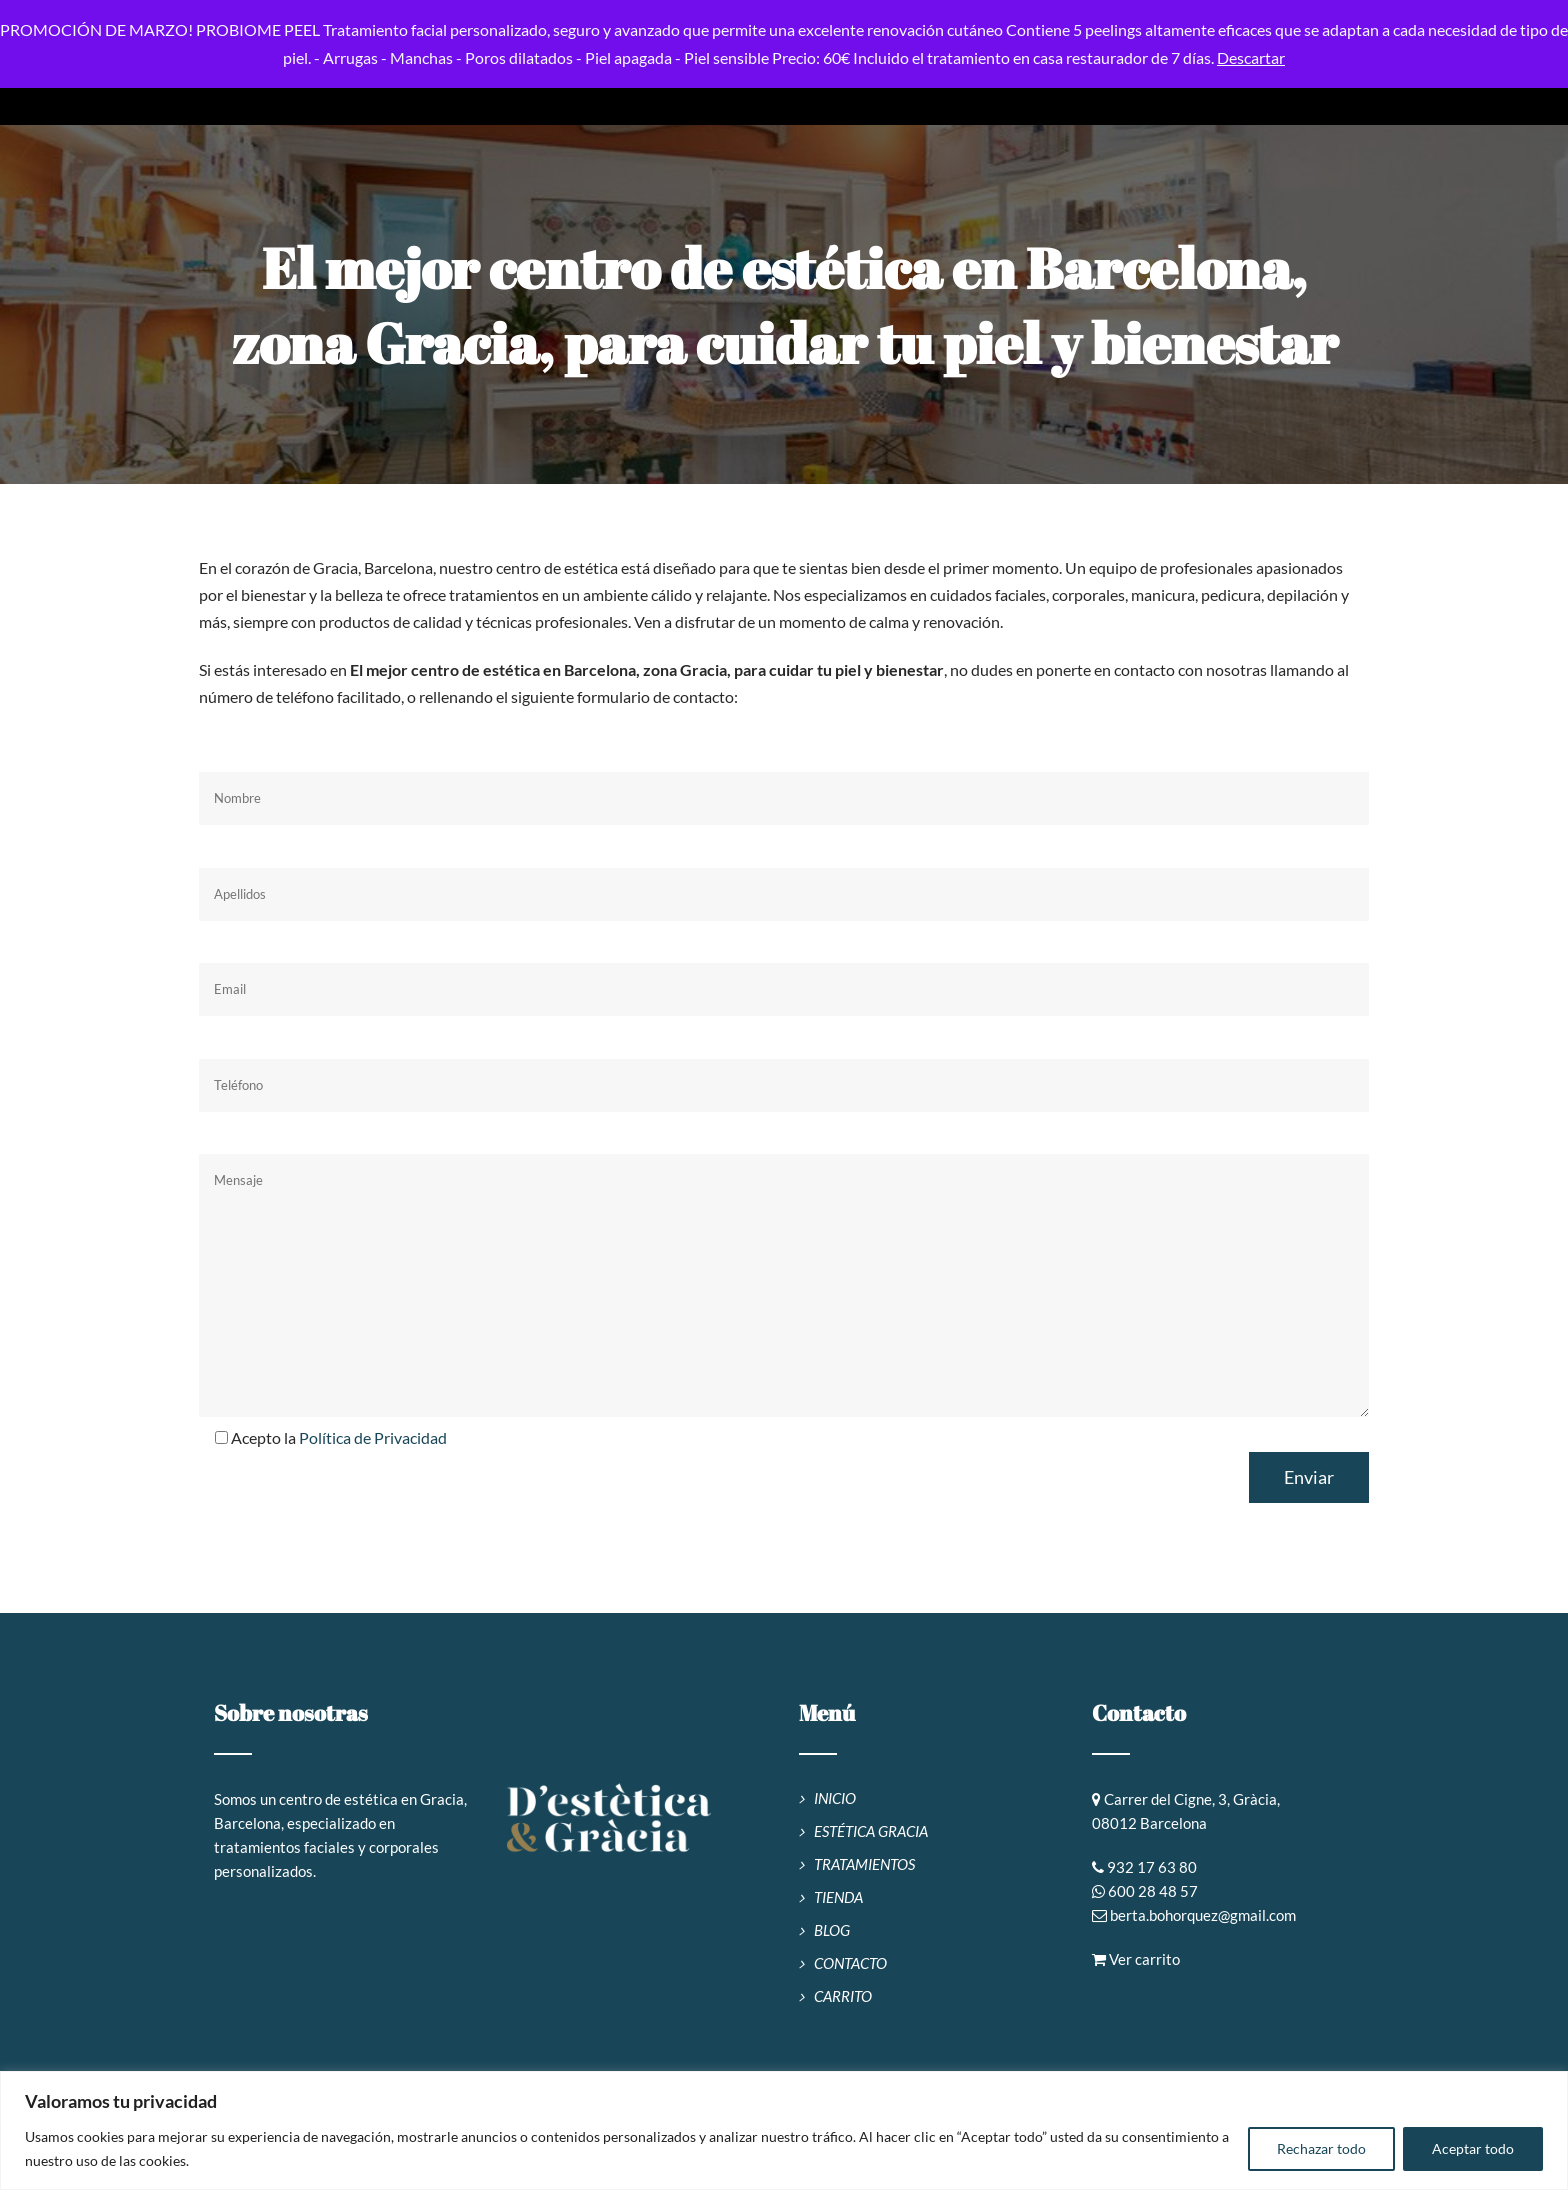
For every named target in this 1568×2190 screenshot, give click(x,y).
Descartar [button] (1251, 57)
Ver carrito (1136, 1959)
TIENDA (838, 1897)
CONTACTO (850, 1963)
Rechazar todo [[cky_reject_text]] (1321, 2148)
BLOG (832, 1930)
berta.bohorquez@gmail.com (1203, 1915)
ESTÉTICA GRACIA (871, 1831)
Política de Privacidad (373, 1437)
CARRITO (843, 1996)
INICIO (835, 1798)
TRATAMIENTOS (864, 1864)
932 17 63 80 (1152, 1867)
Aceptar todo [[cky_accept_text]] (1473, 2148)
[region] (784, 2130)
